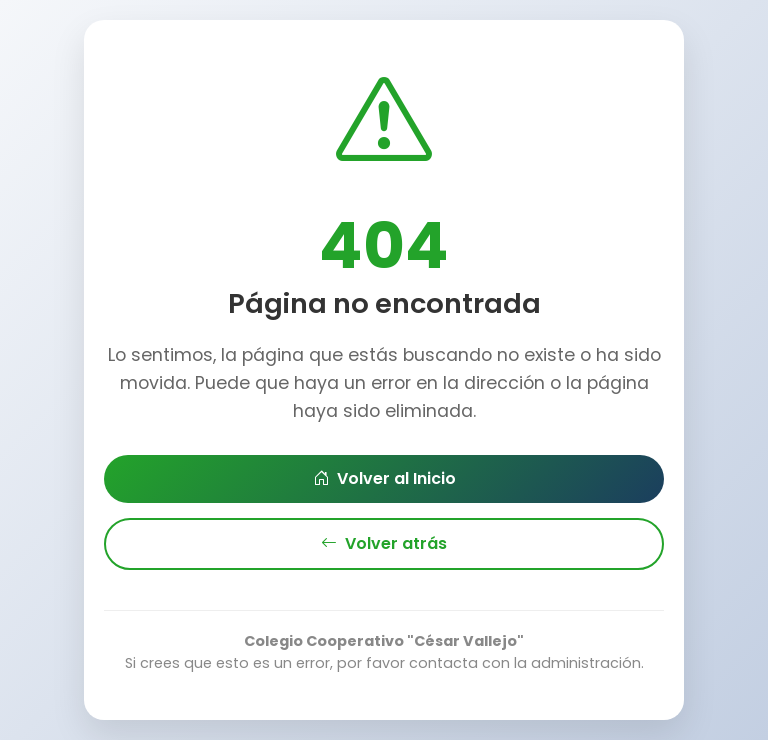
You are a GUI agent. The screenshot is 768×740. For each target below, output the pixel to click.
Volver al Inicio (384, 479)
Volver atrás (384, 544)
